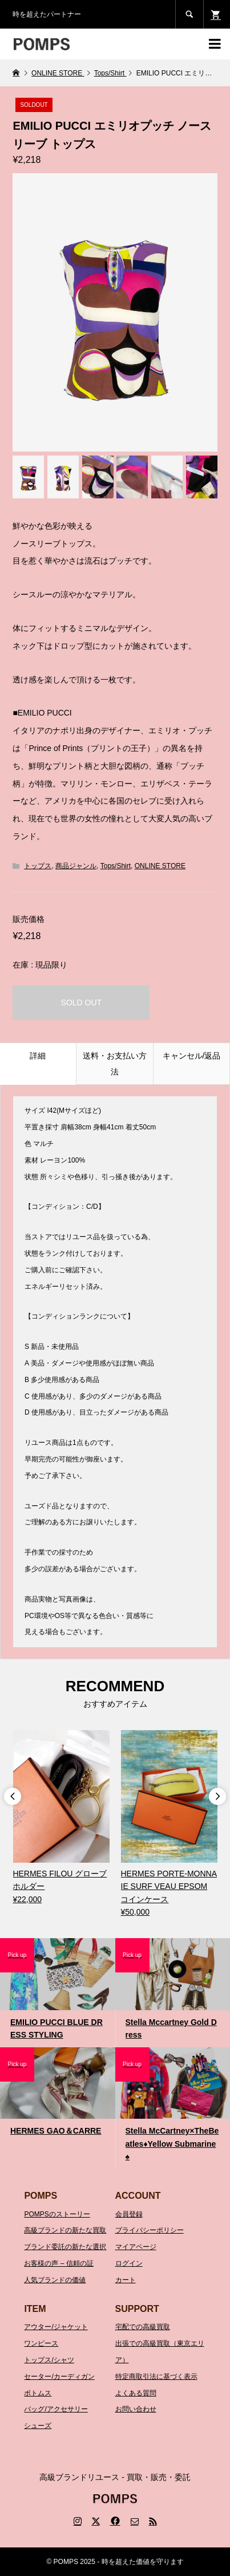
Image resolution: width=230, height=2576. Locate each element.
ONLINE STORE (160, 866)
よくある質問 (135, 2393)
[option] (61, 1818)
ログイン (129, 2263)
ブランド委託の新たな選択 (65, 2247)
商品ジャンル (75, 866)
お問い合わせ (135, 2409)
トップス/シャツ (49, 2360)
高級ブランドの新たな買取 (65, 2230)
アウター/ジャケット (55, 2327)
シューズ (37, 2426)
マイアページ (135, 2247)
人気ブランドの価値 (55, 2280)
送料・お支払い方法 (115, 1063)
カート (125, 2280)
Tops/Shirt (115, 866)
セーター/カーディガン (59, 2377)
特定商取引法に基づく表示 (156, 2377)
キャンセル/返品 (192, 1055)
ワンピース (41, 2343)
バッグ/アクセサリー (55, 2409)
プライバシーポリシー (149, 2230)
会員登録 (129, 2214)
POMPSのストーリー (57, 2214)
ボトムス (37, 2393)
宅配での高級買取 (142, 2327)
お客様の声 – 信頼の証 (58, 2263)
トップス (37, 866)
